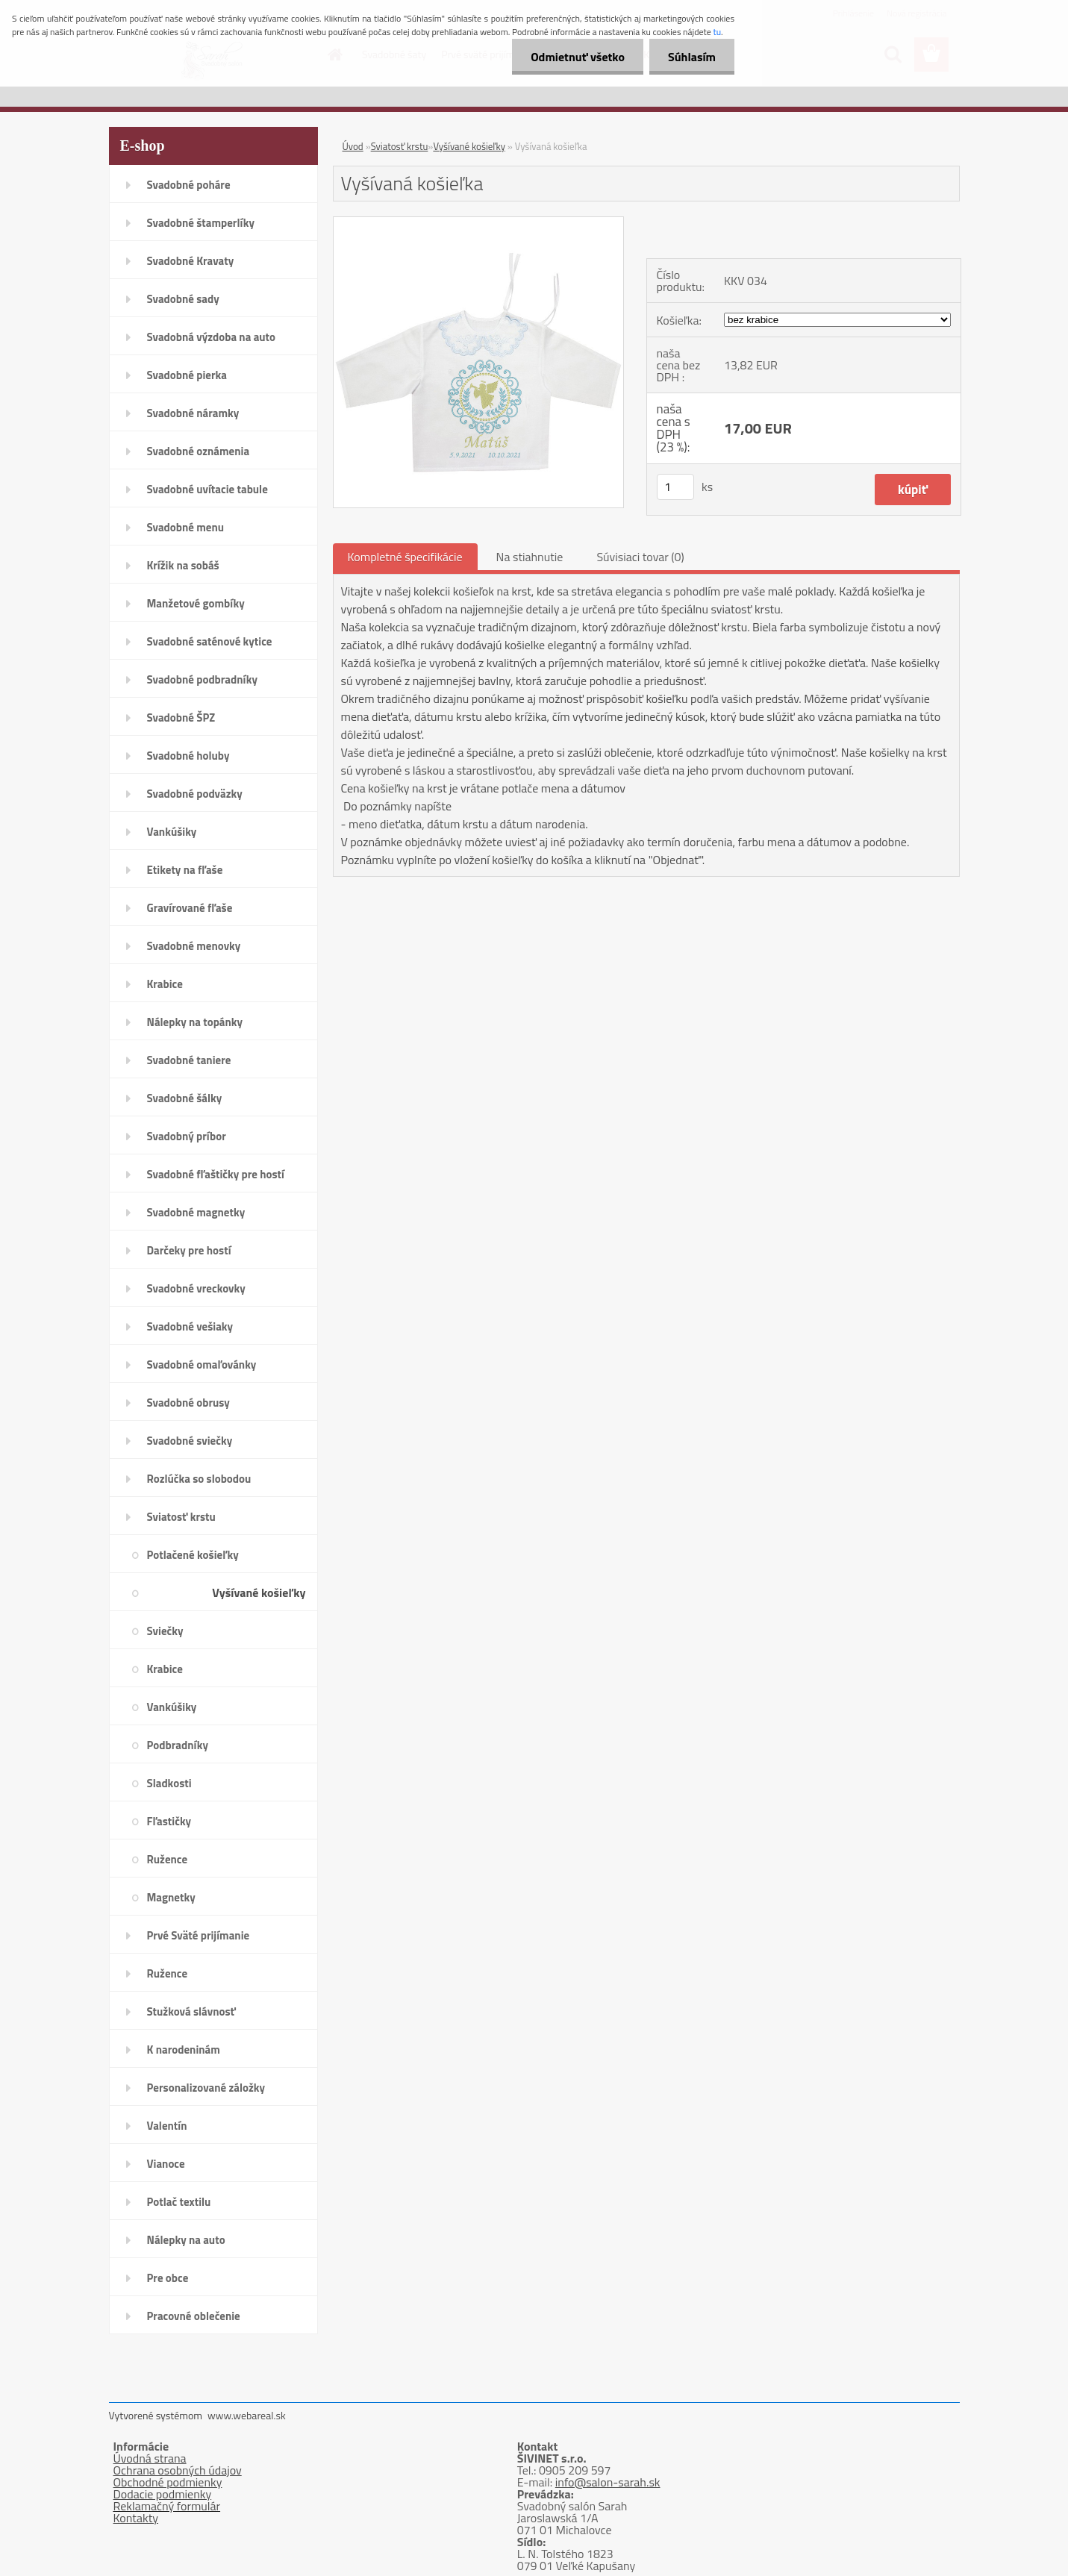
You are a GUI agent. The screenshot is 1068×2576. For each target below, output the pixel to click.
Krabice (165, 983)
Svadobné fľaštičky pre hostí (215, 1174)
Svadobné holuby (188, 755)
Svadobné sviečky (190, 1440)
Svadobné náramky (193, 413)
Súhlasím (692, 57)
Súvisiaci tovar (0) (640, 557)
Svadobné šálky (184, 1098)
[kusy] (675, 487)
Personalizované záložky (206, 2087)
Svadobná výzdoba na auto (211, 337)
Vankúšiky (172, 831)
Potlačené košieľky (193, 1554)
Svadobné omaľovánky (202, 1364)
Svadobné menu (186, 527)
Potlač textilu (179, 2201)
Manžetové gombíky (196, 603)
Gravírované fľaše (190, 907)
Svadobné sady (183, 298)
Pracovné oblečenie (193, 2316)
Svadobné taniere (189, 1060)
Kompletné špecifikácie (405, 557)
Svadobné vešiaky (190, 1326)
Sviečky (165, 1630)
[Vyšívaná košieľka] (479, 223)
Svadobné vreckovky (196, 1288)
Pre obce (168, 2277)
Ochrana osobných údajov (177, 2470)
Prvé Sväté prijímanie (198, 1935)
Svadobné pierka (187, 375)
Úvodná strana (150, 2458)
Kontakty (136, 2518)
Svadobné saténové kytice (209, 641)
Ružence (167, 1859)
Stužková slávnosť (191, 2011)
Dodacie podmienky (162, 2494)
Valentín (167, 2125)
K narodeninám (183, 2049)
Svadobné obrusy (188, 1402)
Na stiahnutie (529, 557)
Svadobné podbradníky (202, 679)
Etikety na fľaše (185, 869)
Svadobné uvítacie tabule (207, 489)
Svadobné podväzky (195, 793)
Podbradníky (177, 1745)
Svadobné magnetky (196, 1212)
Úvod (353, 146)
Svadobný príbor (186, 1136)
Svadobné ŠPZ (181, 717)
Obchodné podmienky (167, 2482)
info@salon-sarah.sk (608, 2482)
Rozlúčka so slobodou (199, 1478)
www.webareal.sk (246, 2415)
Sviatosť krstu (181, 1516)
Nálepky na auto (186, 2239)
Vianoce (166, 2163)
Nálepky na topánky (195, 1022)
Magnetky (171, 1897)
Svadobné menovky (194, 945)
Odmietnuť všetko (578, 57)
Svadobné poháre (189, 184)
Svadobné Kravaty (190, 260)
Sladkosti (169, 1783)
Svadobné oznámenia (198, 451)
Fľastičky (169, 1821)
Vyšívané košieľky (258, 1592)
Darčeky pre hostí (189, 1250)
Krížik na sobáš (183, 565)
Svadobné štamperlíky (200, 222)
